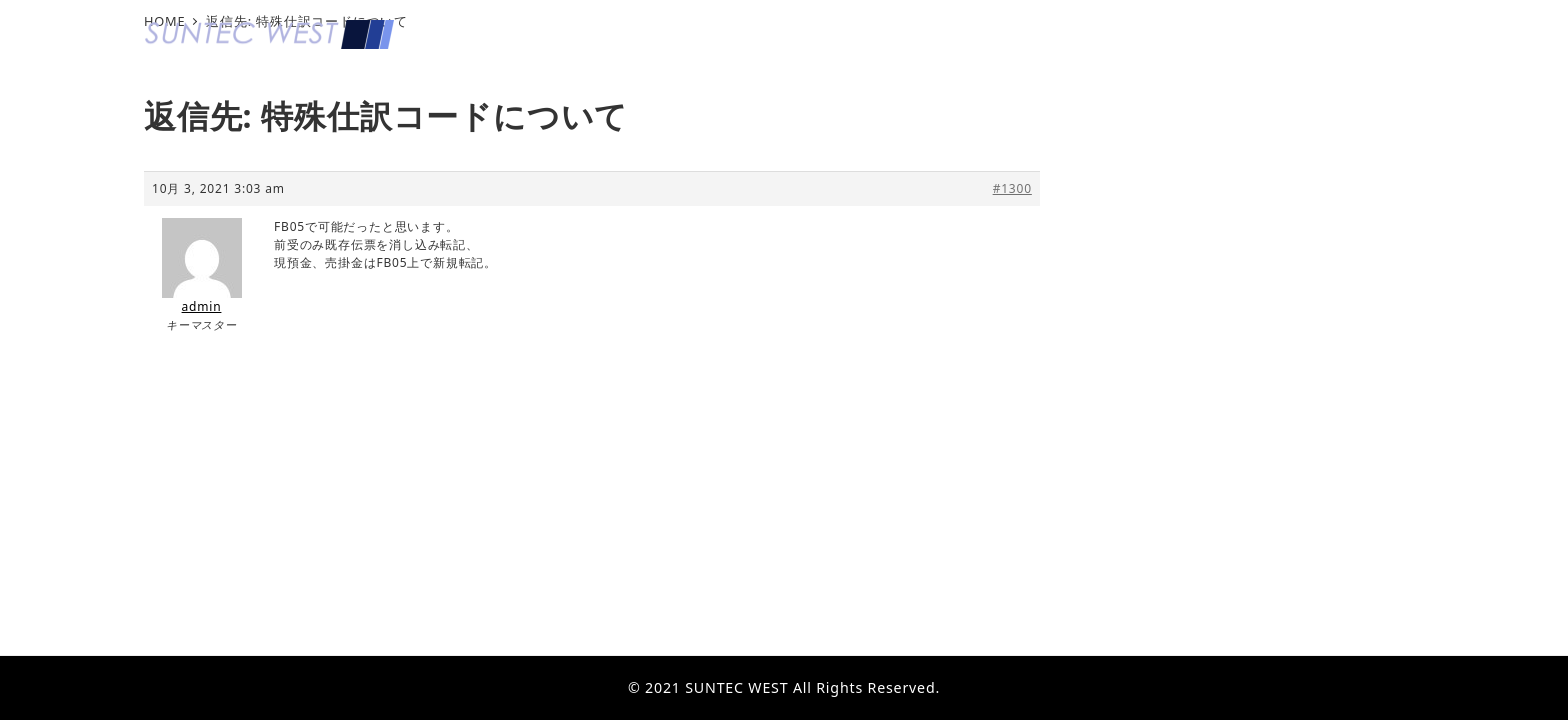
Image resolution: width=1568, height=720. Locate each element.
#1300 (1012, 188)
